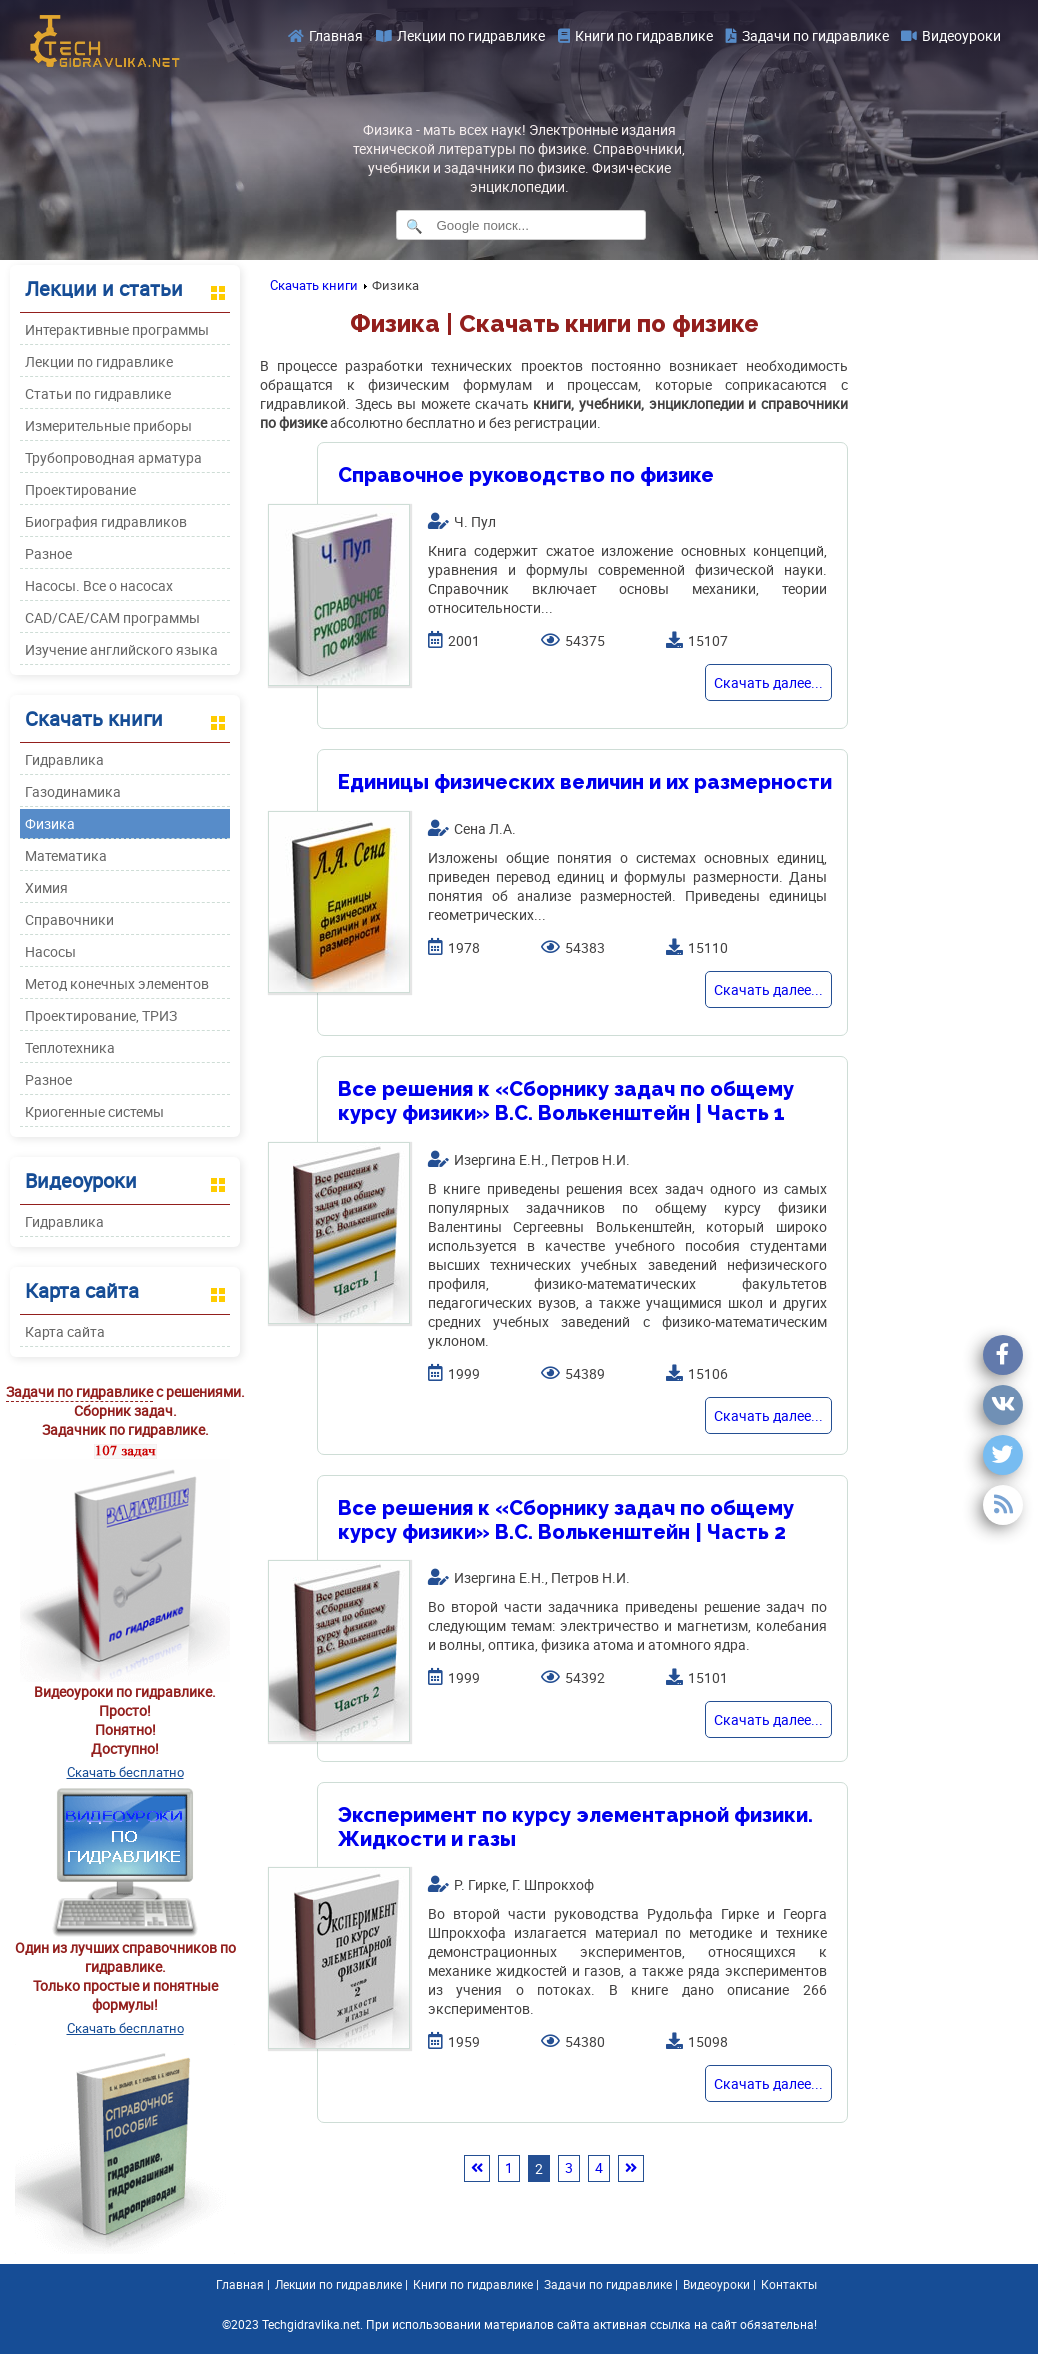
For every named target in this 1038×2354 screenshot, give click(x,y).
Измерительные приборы (108, 425)
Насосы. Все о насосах (99, 585)
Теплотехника (70, 1047)
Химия (46, 887)
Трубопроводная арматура (113, 457)
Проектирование (80, 489)
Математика (66, 855)
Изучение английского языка (121, 649)
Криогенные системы (94, 1111)
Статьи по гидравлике (98, 393)
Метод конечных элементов (117, 983)
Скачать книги (314, 285)
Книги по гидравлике (635, 35)
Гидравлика (64, 759)
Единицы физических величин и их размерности (585, 782)
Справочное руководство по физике (526, 475)
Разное (48, 553)
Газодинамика (73, 791)
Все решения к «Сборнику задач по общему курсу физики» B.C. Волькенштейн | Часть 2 (566, 1520)
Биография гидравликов (106, 521)
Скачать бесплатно (125, 1772)
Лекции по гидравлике (460, 35)
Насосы (50, 951)
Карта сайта (65, 1331)
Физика (50, 823)
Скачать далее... (768, 682)
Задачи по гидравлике (807, 35)
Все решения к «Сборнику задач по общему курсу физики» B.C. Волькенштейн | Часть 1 (566, 1101)
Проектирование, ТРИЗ (101, 1015)
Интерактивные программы (117, 329)
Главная (325, 35)
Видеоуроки (951, 35)
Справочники (69, 919)
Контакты (789, 2284)
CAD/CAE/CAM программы (112, 617)
